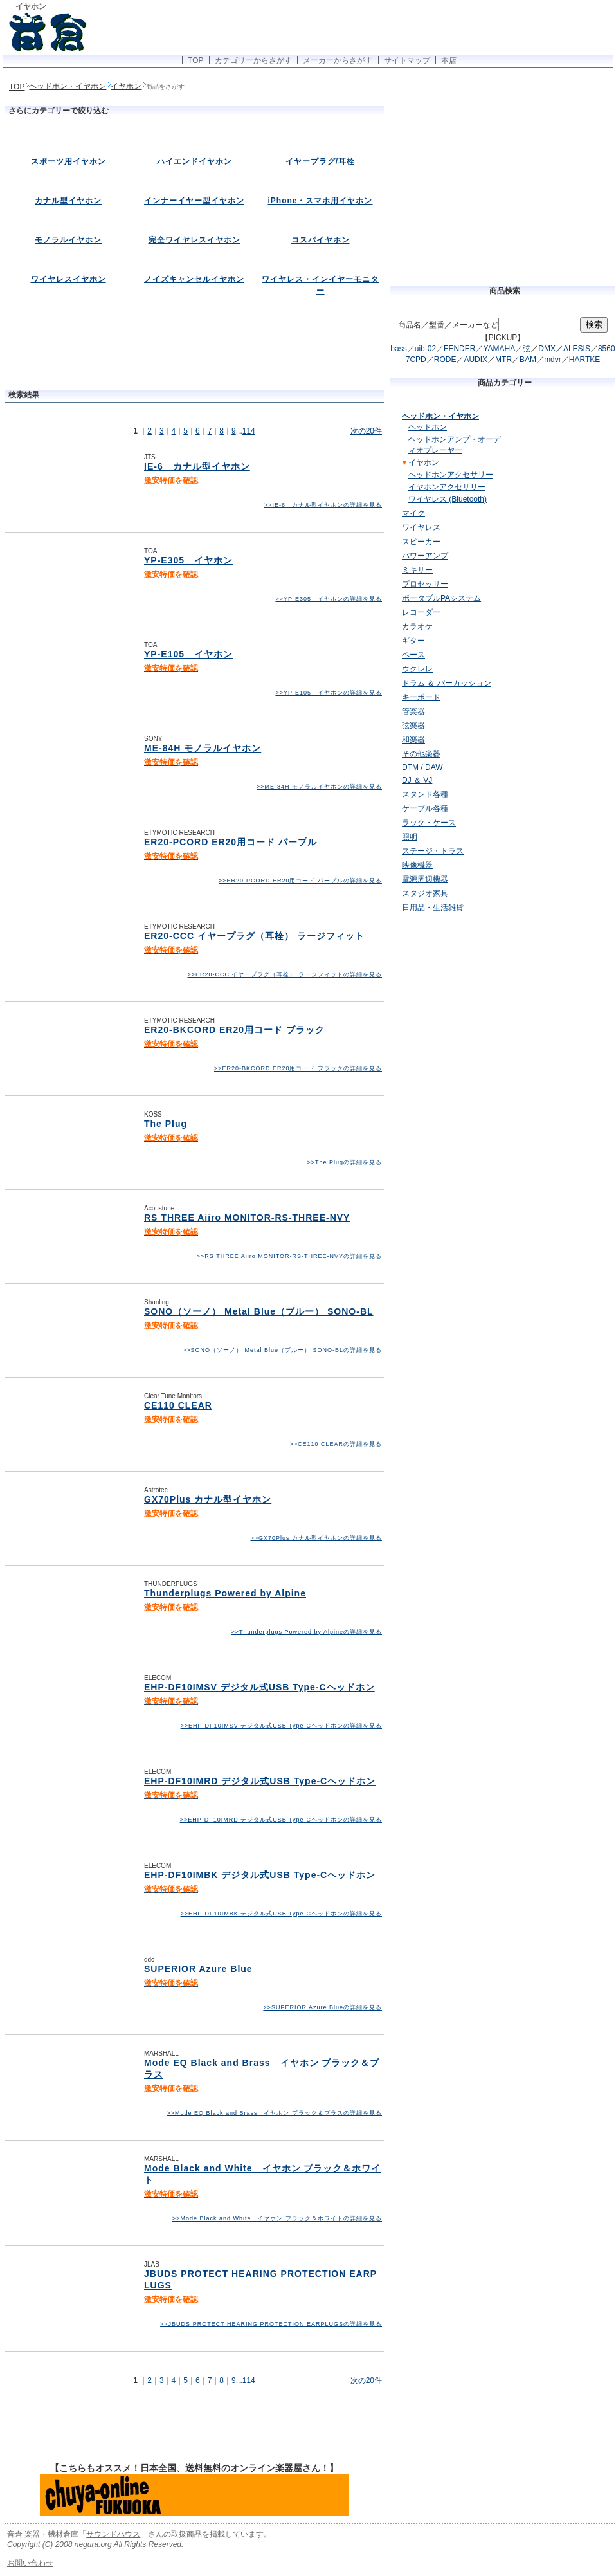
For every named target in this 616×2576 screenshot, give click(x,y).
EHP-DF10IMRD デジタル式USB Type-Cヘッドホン (260, 1781)
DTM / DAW (422, 767)
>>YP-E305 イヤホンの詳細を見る (328, 599)
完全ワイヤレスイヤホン (194, 239)
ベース (413, 654)
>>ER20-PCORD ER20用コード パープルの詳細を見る (300, 880)
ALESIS (576, 348)
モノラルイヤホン (68, 239)
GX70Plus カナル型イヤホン (207, 1499)
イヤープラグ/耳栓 (320, 161)
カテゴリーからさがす (253, 60)
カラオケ (417, 626)
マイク (413, 513)
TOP (195, 60)
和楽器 (413, 739)
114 (248, 430)
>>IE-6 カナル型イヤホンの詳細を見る (323, 505)
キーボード (421, 697)
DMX (547, 348)
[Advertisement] (194, 350)
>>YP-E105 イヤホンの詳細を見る (328, 693)
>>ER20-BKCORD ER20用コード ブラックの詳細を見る (298, 1068)
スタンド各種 (425, 794)
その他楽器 (421, 753)
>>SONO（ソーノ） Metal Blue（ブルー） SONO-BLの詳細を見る (282, 1350)
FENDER (459, 348)
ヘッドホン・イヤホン (67, 86)
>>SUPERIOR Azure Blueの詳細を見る (322, 2007)
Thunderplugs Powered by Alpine (225, 1593)
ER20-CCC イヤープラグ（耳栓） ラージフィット (254, 936)
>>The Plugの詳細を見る (344, 1162)
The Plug (165, 1124)
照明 (409, 836)
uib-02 (425, 348)
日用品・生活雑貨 (433, 907)
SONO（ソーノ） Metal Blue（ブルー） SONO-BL (259, 1311)
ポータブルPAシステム (441, 598)
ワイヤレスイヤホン (68, 279)
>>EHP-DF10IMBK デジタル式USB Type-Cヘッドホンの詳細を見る (281, 1913)
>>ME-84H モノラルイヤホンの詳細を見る (319, 786)
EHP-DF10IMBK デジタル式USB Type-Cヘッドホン (260, 1875)
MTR (503, 359)
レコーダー (421, 612)
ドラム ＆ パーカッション (446, 683)
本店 (449, 60)
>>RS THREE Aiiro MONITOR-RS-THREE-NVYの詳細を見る (289, 1256)
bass (398, 348)
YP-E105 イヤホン (188, 654)
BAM (528, 359)
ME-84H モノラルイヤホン (202, 748)
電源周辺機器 (425, 879)
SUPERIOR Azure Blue (198, 1969)
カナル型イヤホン (68, 200)
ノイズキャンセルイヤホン (194, 279)
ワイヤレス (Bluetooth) (447, 499)
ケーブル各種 (425, 808)
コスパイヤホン (320, 239)
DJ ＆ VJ (417, 780)
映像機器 (417, 865)
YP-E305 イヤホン (188, 560)
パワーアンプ (425, 555)
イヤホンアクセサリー (446, 486)
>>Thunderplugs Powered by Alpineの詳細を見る (306, 1632)
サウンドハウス (113, 2534)
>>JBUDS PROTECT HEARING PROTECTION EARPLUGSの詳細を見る (271, 2324)
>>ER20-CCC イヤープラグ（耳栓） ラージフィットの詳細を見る (284, 974)
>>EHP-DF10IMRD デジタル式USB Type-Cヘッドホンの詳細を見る (281, 1819)
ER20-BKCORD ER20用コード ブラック (234, 1030)
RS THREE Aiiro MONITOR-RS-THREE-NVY (247, 1217)
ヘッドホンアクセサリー (450, 474)
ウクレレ (417, 668)
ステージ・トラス (433, 850)
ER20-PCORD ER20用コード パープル (230, 842)
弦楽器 (413, 725)
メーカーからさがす (337, 60)
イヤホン (126, 86)
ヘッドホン (427, 427)
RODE (445, 359)
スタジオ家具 (425, 893)
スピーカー (421, 541)
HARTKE (584, 359)
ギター (413, 640)
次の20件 (366, 430)
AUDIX (475, 359)
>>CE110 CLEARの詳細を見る (335, 1444)
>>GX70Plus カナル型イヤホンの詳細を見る (316, 1538)
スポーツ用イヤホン (68, 161)
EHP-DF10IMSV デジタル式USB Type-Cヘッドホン (259, 1687)
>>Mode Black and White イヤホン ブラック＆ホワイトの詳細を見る (277, 2218)
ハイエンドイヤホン (194, 161)
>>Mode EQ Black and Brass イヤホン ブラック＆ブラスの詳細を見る (274, 2113)
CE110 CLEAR (178, 1405)
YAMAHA (499, 348)
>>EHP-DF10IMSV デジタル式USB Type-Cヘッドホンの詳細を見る (281, 1725)
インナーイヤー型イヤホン (194, 200)
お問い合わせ (30, 2563)
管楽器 (413, 711)
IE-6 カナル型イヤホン (197, 466)
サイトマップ (407, 60)
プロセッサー (425, 584)
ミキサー (417, 569)
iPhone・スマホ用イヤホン (319, 200)
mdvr (552, 359)
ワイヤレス (421, 527)
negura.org (93, 2544)
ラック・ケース (429, 822)
